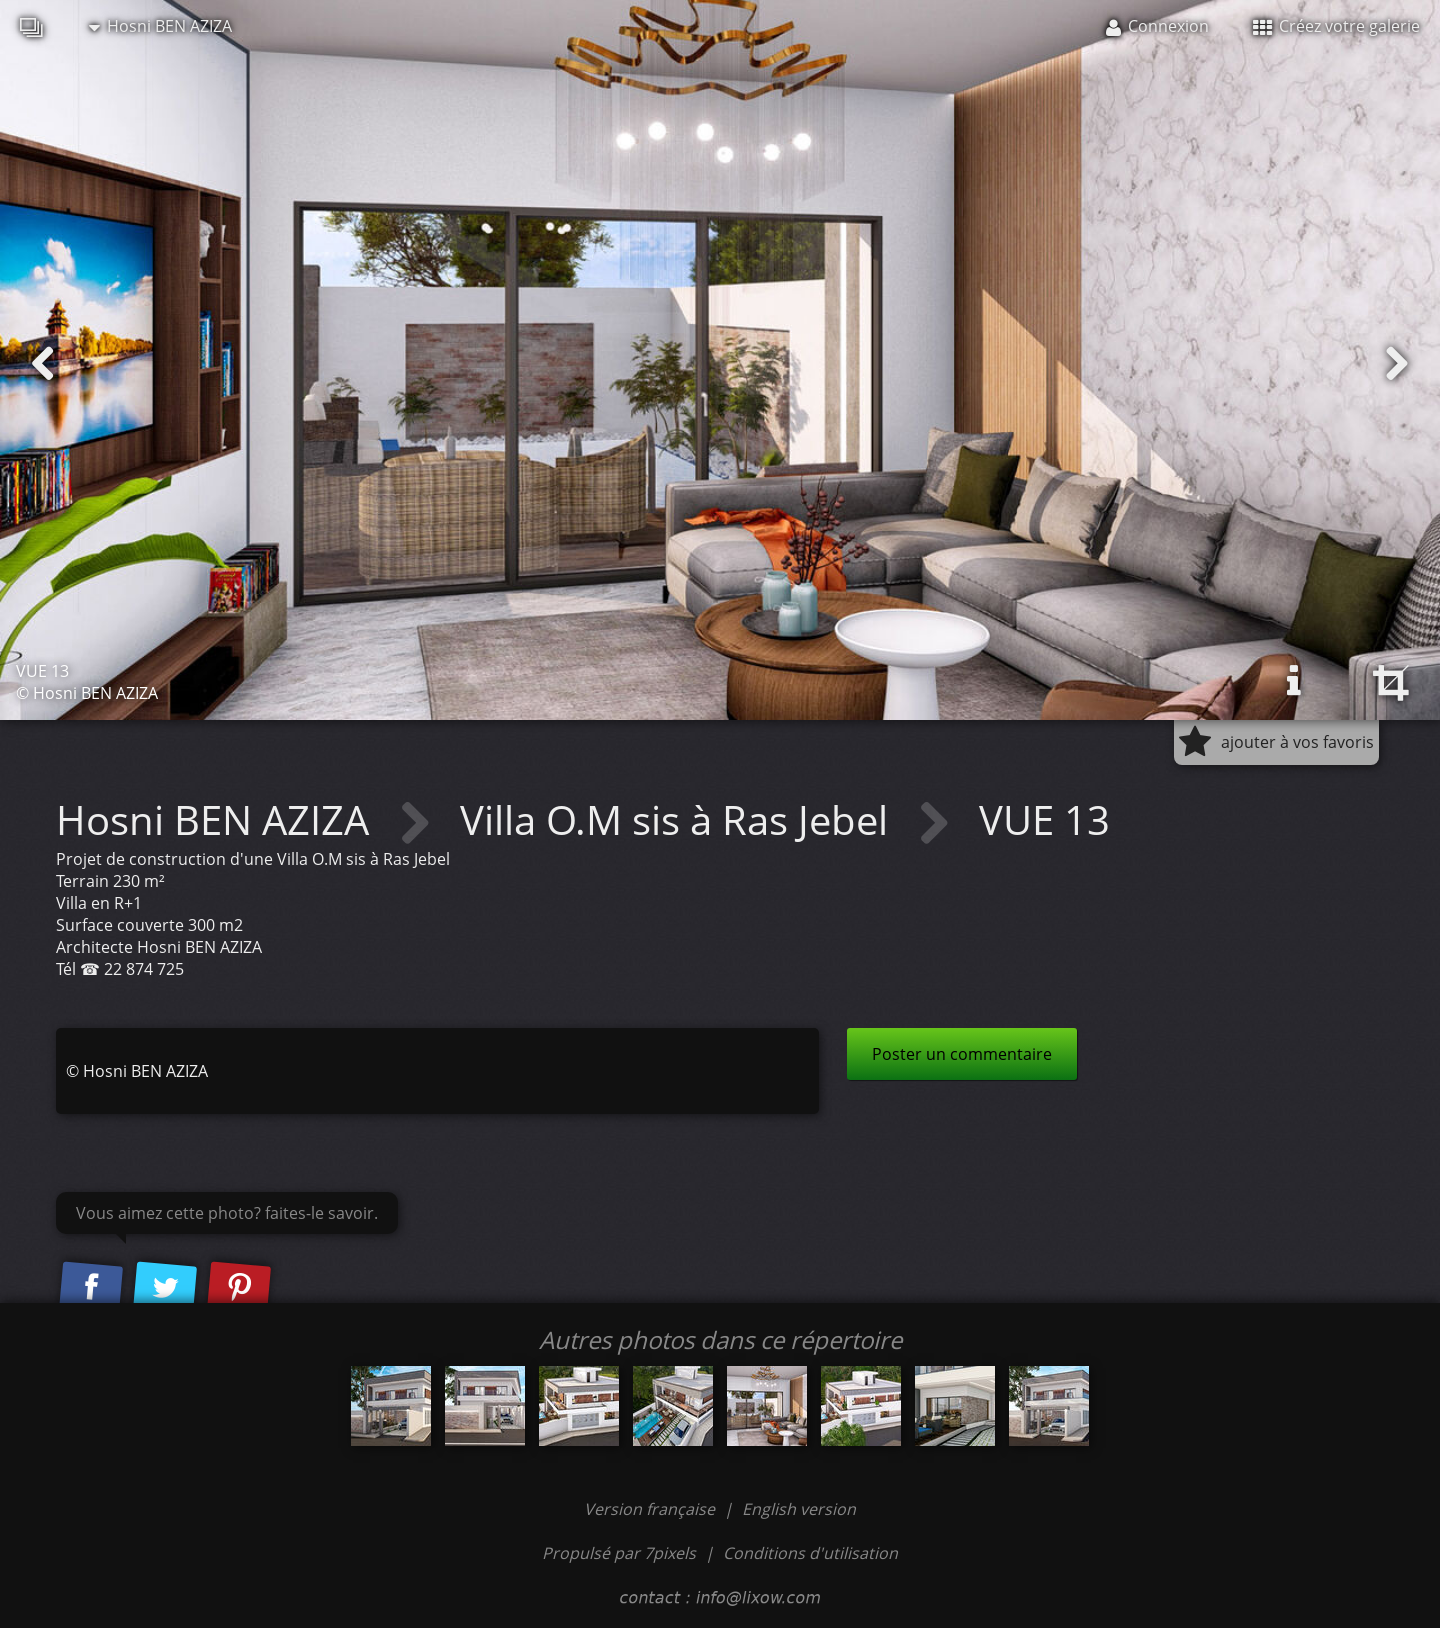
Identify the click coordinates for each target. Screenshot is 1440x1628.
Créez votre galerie (1336, 26)
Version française (651, 1509)
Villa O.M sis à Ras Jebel (679, 819)
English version (799, 1509)
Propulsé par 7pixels (619, 1553)
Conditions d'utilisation (810, 1553)
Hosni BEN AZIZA (160, 26)
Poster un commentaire (962, 1054)
